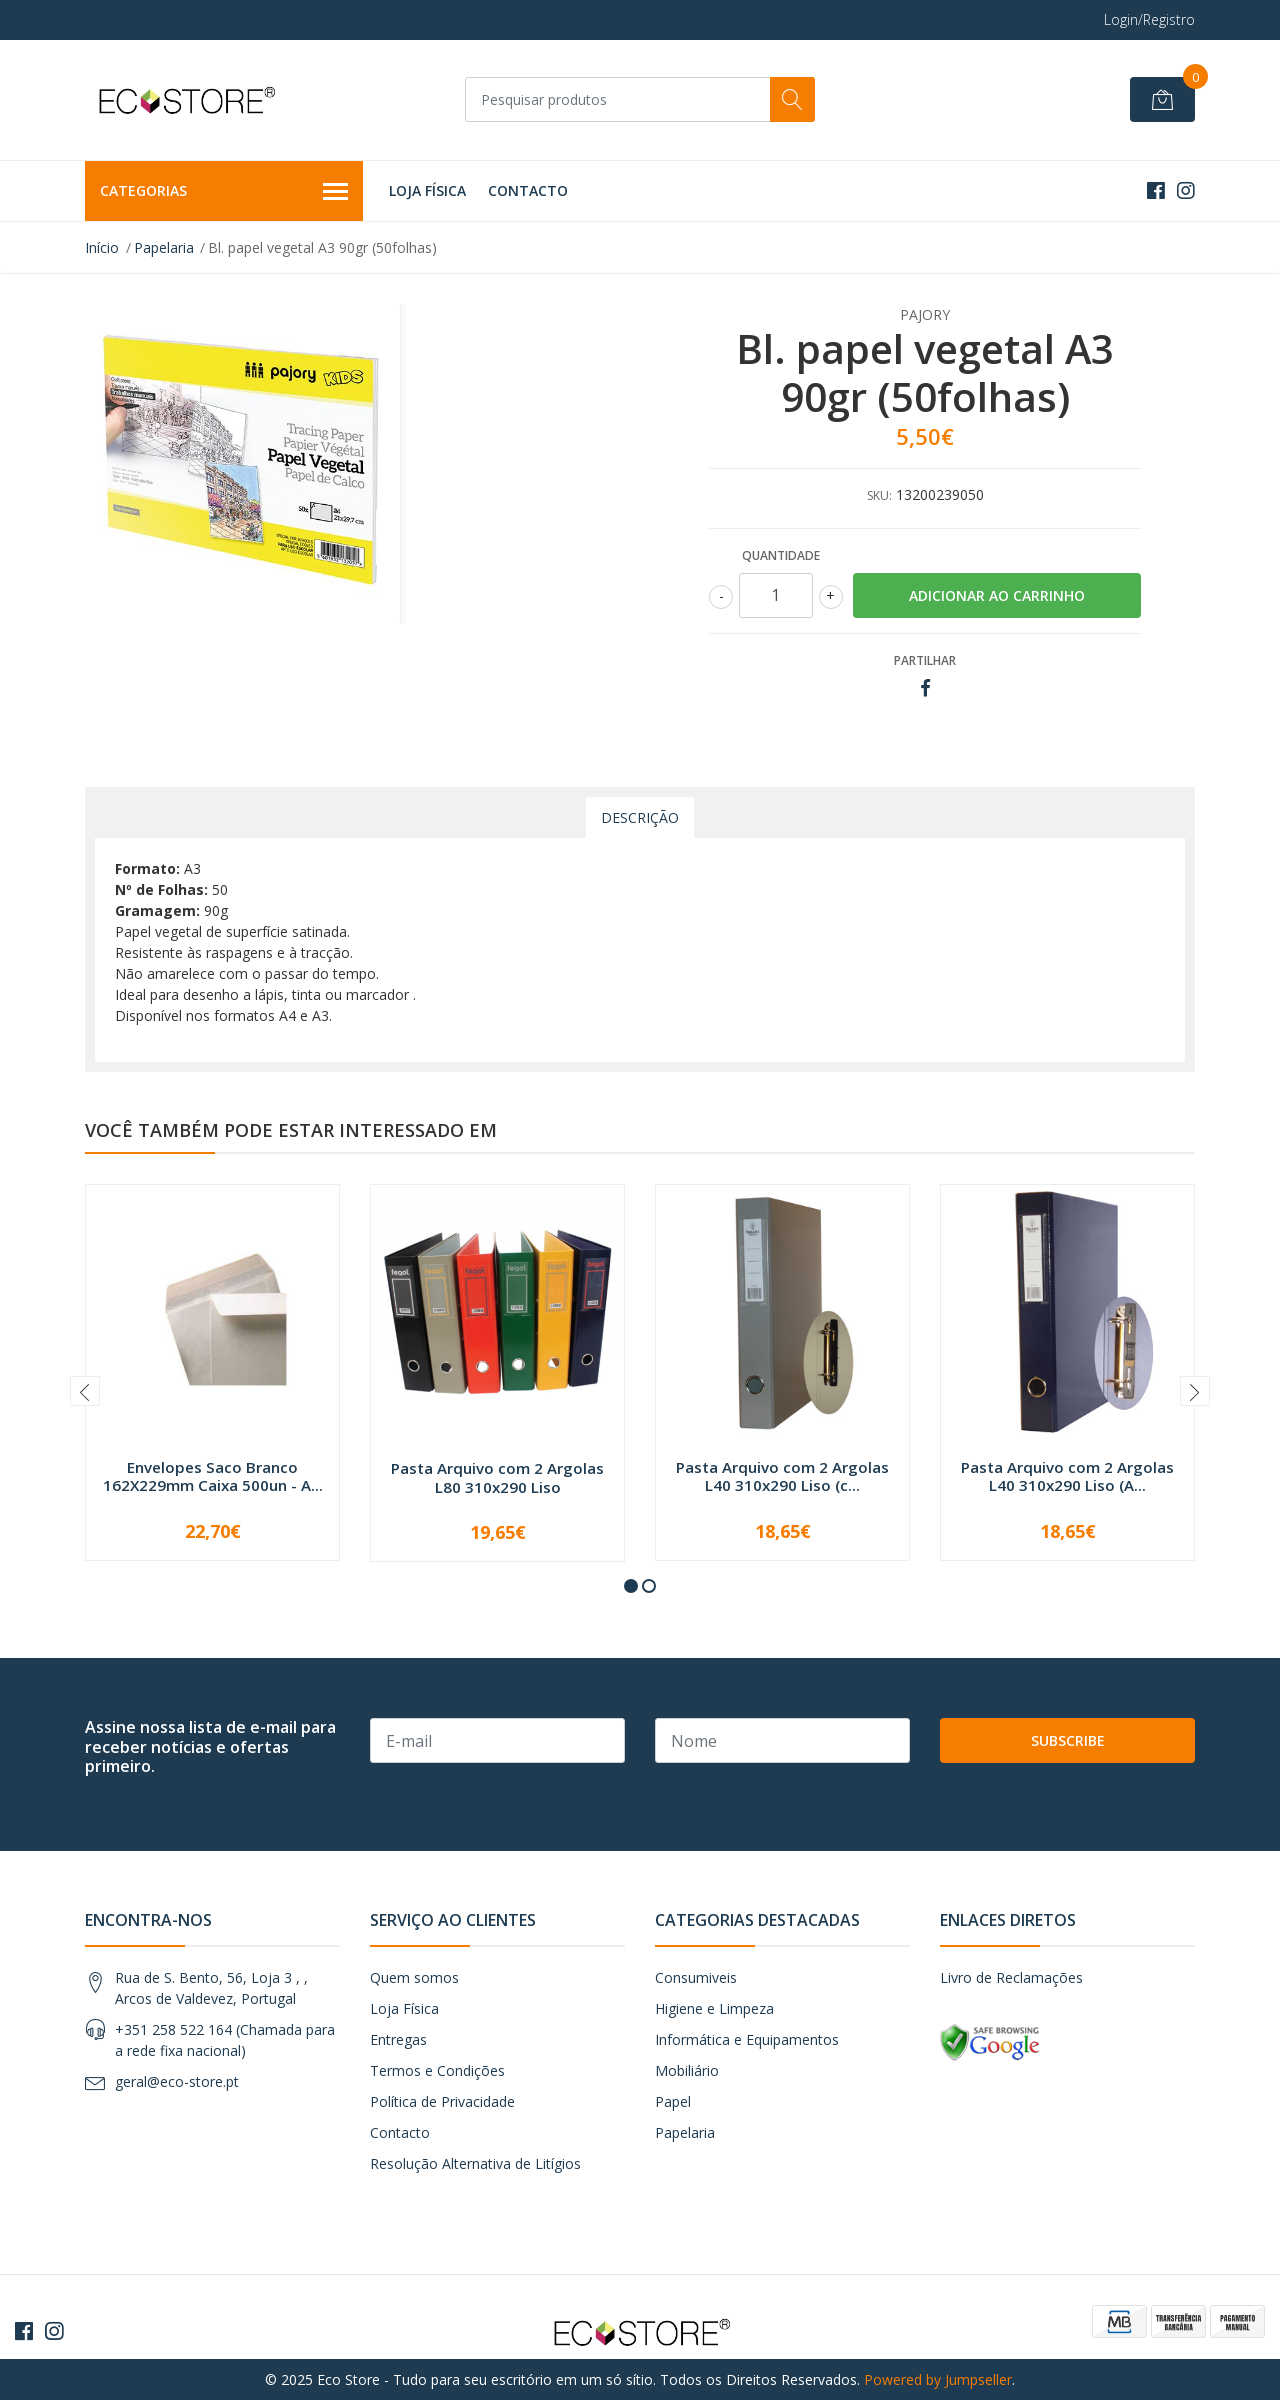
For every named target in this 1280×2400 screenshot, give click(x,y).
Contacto (528, 190)
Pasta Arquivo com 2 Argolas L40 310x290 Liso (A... (1067, 1476)
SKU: (879, 495)
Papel (673, 2101)
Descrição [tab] (640, 817)
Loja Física (427, 190)
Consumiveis (696, 1977)
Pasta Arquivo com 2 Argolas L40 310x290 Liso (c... (782, 1476)
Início (102, 247)
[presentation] (85, 1391)
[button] (631, 1586)
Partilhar (925, 660)
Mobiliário (687, 2070)
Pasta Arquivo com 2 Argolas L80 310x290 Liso (497, 1477)
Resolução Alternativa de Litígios (475, 2163)
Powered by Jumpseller (938, 2379)
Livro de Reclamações (1011, 1977)
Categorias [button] (224, 192)
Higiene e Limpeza (714, 2008)
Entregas (398, 2039)
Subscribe (1068, 1740)
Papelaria (164, 247)
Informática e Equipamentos (747, 2039)
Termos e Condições (437, 2070)
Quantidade (781, 555)
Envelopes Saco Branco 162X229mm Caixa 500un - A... (213, 1476)
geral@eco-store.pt (177, 2081)
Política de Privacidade (442, 2101)
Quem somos (414, 1977)
